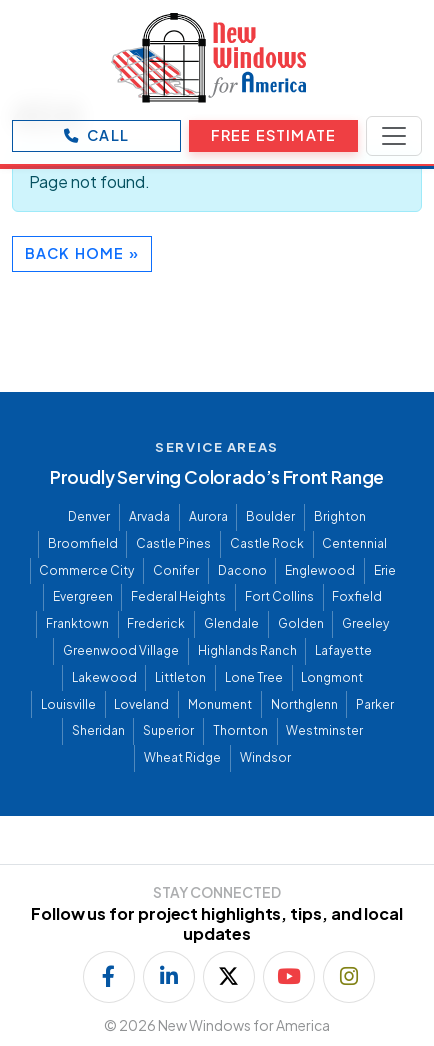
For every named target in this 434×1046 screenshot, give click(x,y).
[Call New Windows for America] (96, 136)
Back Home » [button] (82, 253)
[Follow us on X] (229, 977)
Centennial (354, 543)
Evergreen (83, 596)
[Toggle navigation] (394, 136)
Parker (375, 704)
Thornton (240, 730)
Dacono (242, 570)
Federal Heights (178, 596)
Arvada (149, 516)
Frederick (156, 623)
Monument (220, 704)
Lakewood (104, 677)
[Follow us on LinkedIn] (169, 977)
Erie (385, 570)
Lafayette (343, 650)
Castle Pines (173, 543)
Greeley (365, 623)
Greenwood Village (121, 650)
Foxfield (357, 596)
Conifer (176, 570)
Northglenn (304, 704)
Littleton (180, 677)
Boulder (270, 516)
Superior (168, 730)
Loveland (141, 704)
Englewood (320, 570)
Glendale (231, 623)
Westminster (324, 730)
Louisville (68, 704)
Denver (89, 516)
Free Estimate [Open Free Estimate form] (273, 135)
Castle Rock (267, 543)
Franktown (77, 623)
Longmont (332, 677)
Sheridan (98, 730)
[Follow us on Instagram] (349, 977)
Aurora (208, 516)
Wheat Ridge (182, 757)
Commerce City (86, 570)
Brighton (340, 516)
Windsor (265, 757)
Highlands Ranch (247, 650)
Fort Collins (279, 596)
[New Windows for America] (209, 58)
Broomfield (83, 543)
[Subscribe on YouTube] (289, 977)
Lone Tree (254, 677)
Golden (301, 623)
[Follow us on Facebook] (109, 977)
